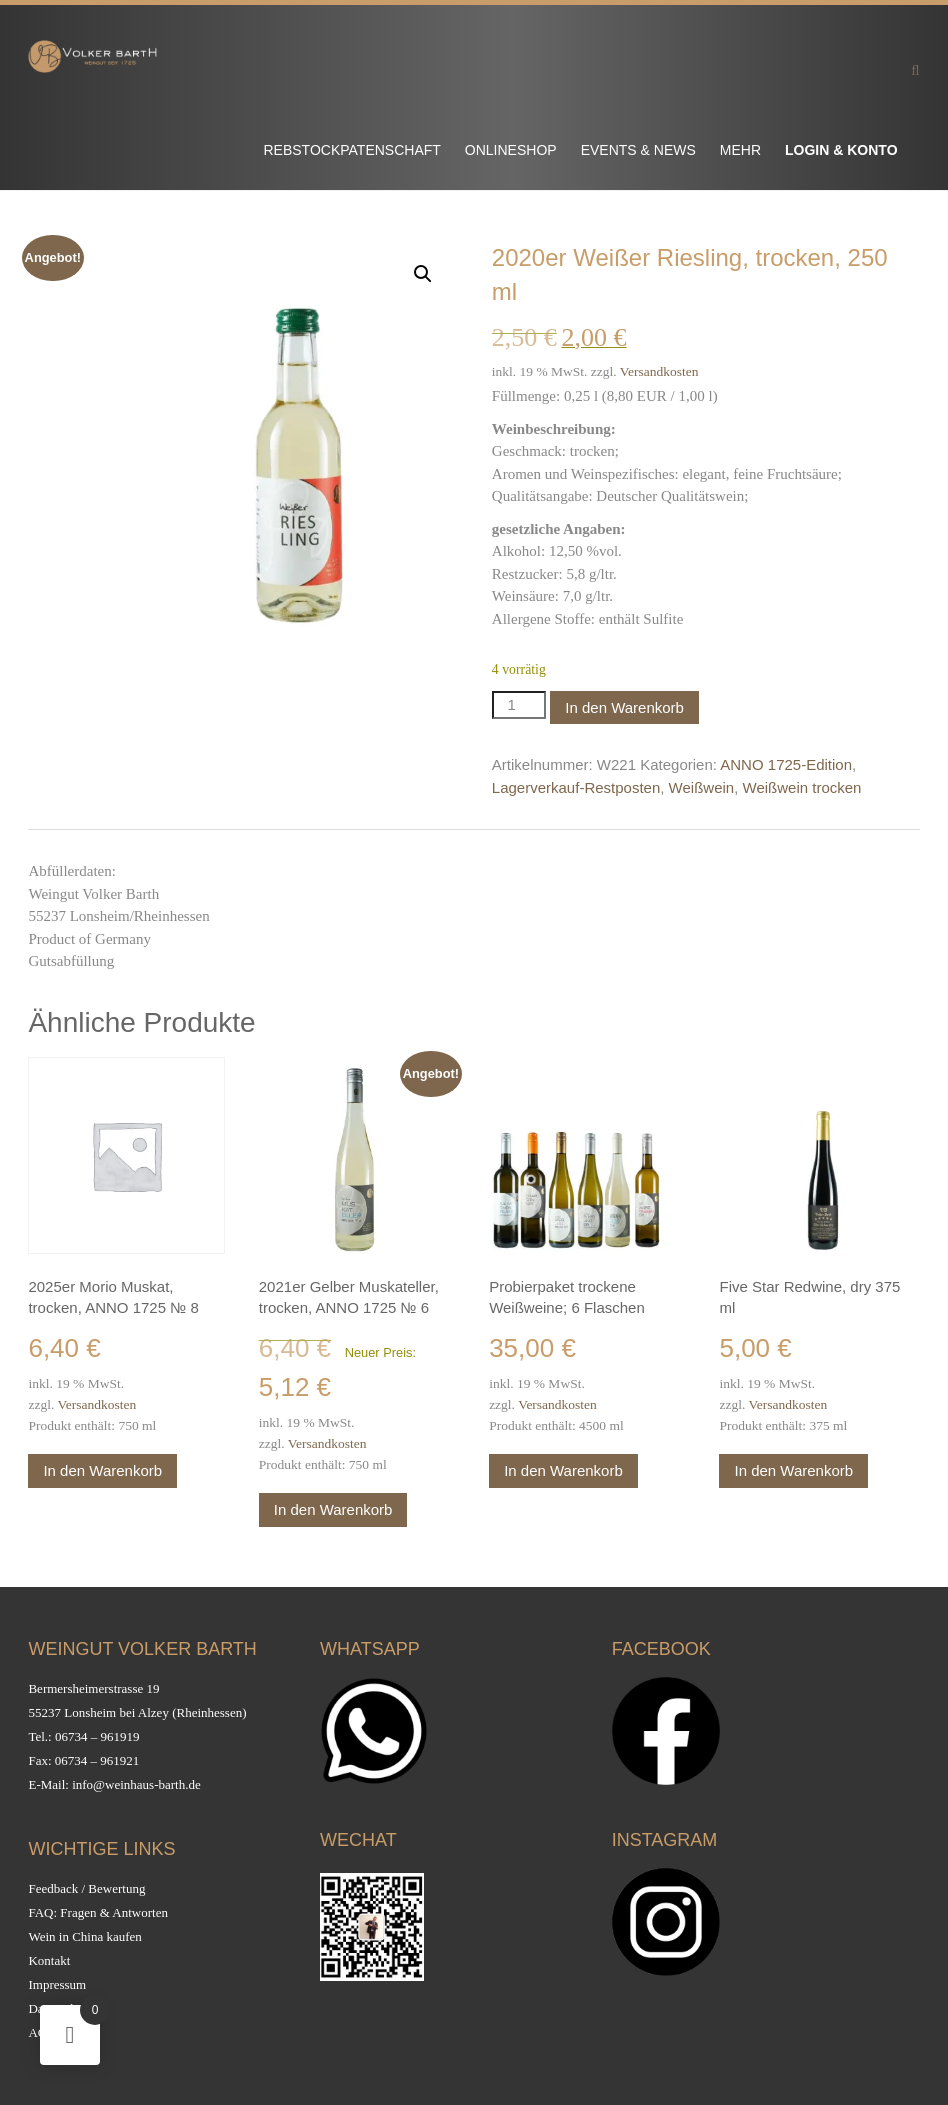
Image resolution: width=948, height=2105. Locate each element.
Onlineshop (511, 150)
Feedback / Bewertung (86, 1888)
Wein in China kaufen (84, 1936)
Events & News (638, 150)
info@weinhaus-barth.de (136, 1784)
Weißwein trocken (802, 787)
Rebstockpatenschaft (351, 150)
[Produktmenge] (519, 705)
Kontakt (49, 1960)
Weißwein (702, 787)
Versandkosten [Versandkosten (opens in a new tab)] (659, 371)
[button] (423, 274)
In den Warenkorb (624, 707)
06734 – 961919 (97, 1736)
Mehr (740, 150)
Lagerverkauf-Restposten (576, 787)
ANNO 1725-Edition (786, 764)
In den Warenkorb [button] (102, 1470)
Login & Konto (841, 150)
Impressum (57, 1984)
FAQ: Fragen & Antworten (98, 1912)
